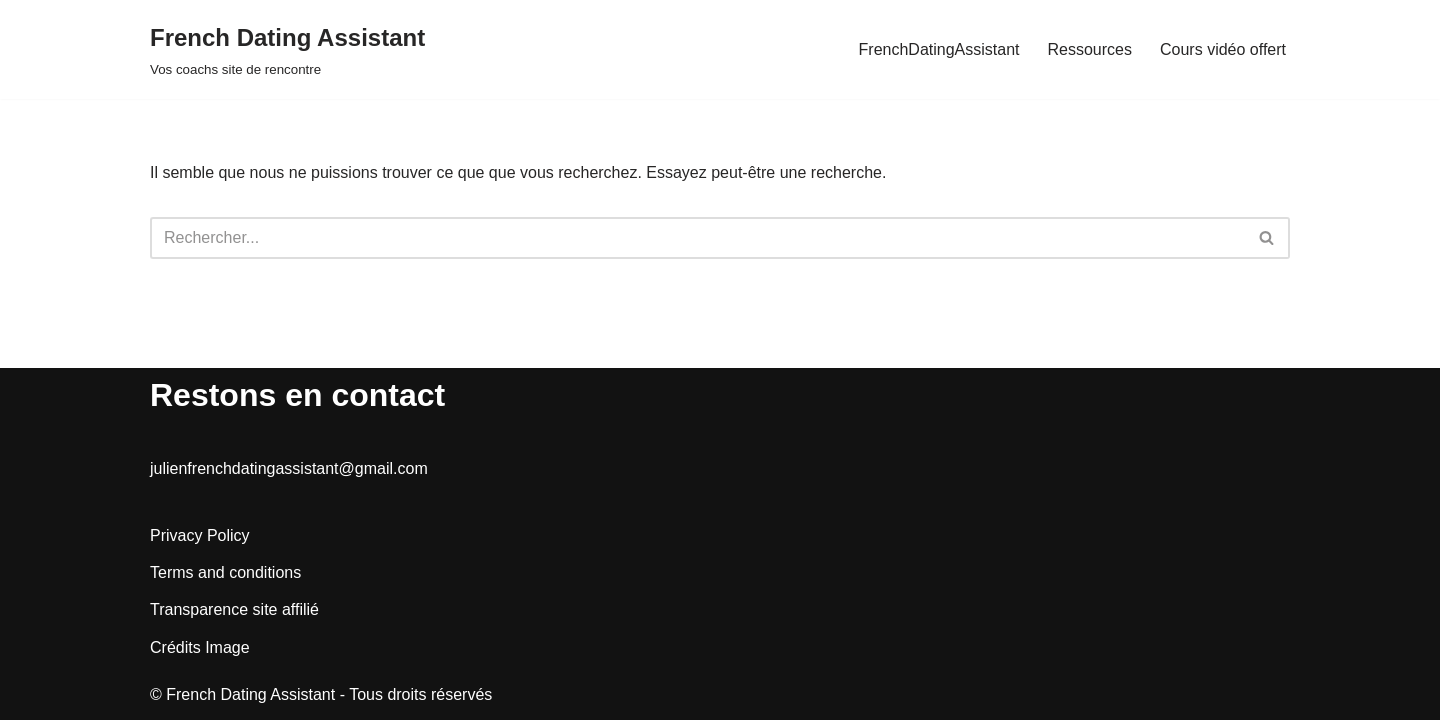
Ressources (1090, 49)
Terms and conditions (225, 572)
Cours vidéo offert (1223, 49)
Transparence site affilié (234, 609)
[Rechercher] (697, 238)
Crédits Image (200, 647)
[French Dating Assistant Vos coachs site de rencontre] (287, 49)
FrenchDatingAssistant (939, 49)
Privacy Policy (200, 535)
